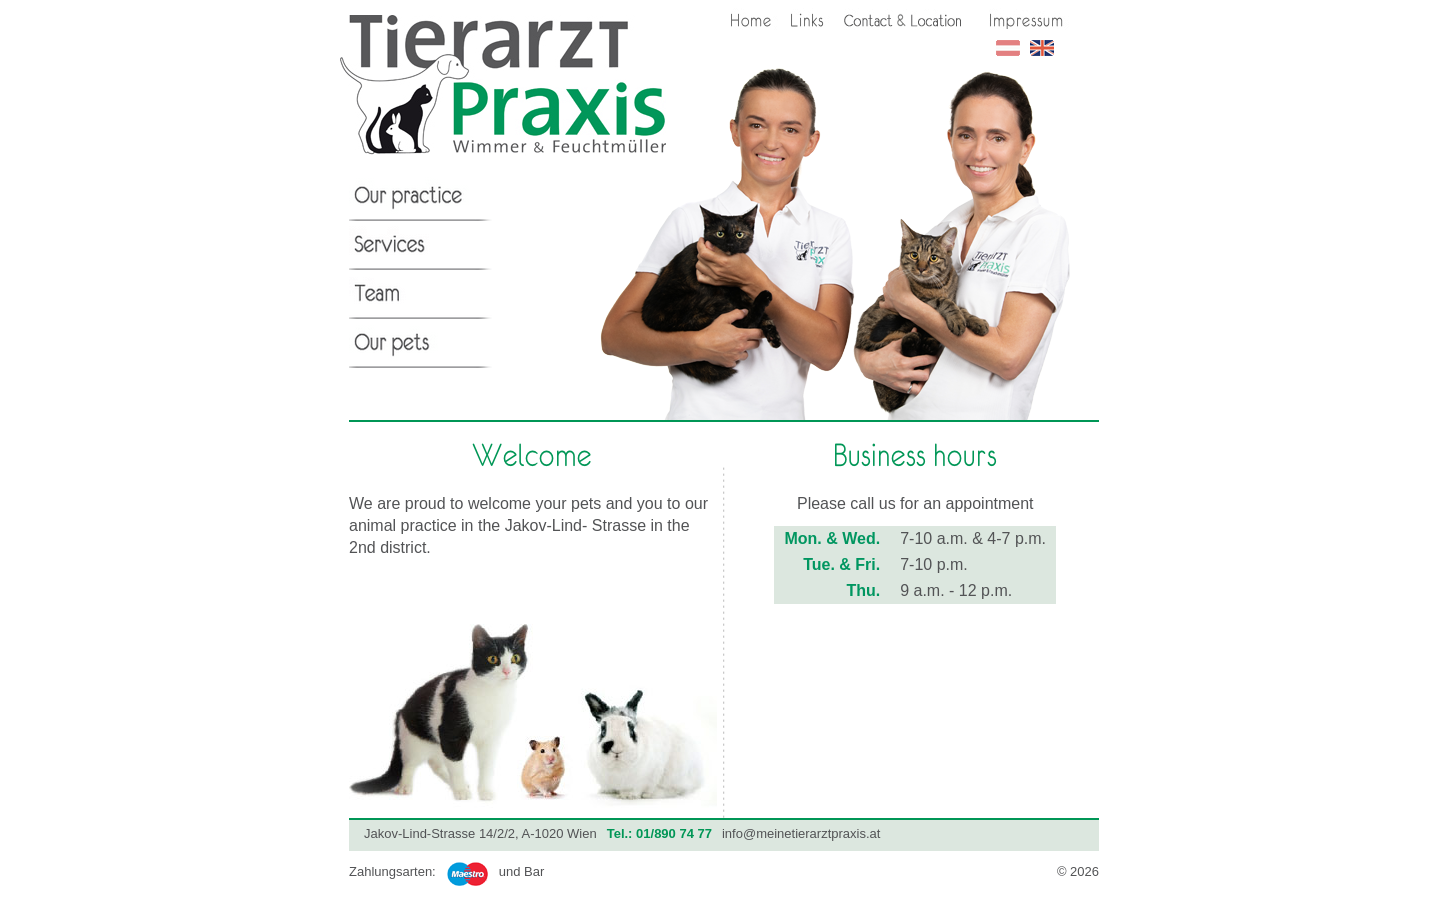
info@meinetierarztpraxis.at (801, 833)
